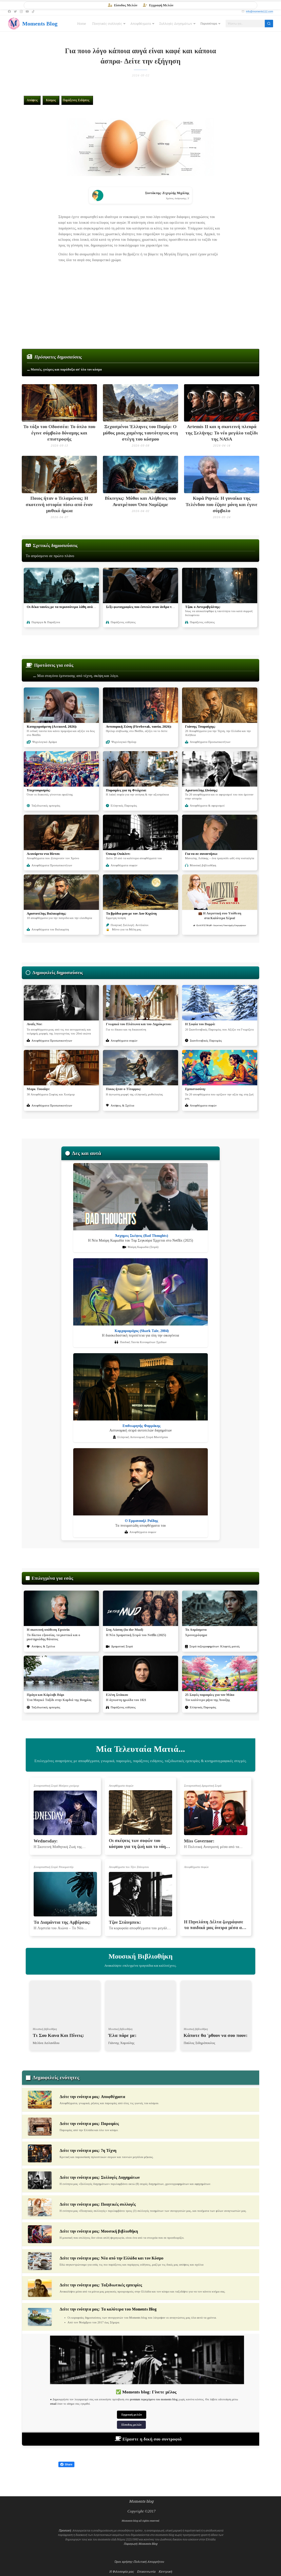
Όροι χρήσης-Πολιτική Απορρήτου (140, 2562)
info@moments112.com (259, 11)
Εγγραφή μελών (131, 2414)
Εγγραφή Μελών (158, 5)
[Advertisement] (140, 306)
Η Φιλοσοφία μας (122, 2571)
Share (66, 2464)
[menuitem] (74, 23)
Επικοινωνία (145, 2571)
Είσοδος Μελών (122, 5)
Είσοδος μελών (131, 2424)
